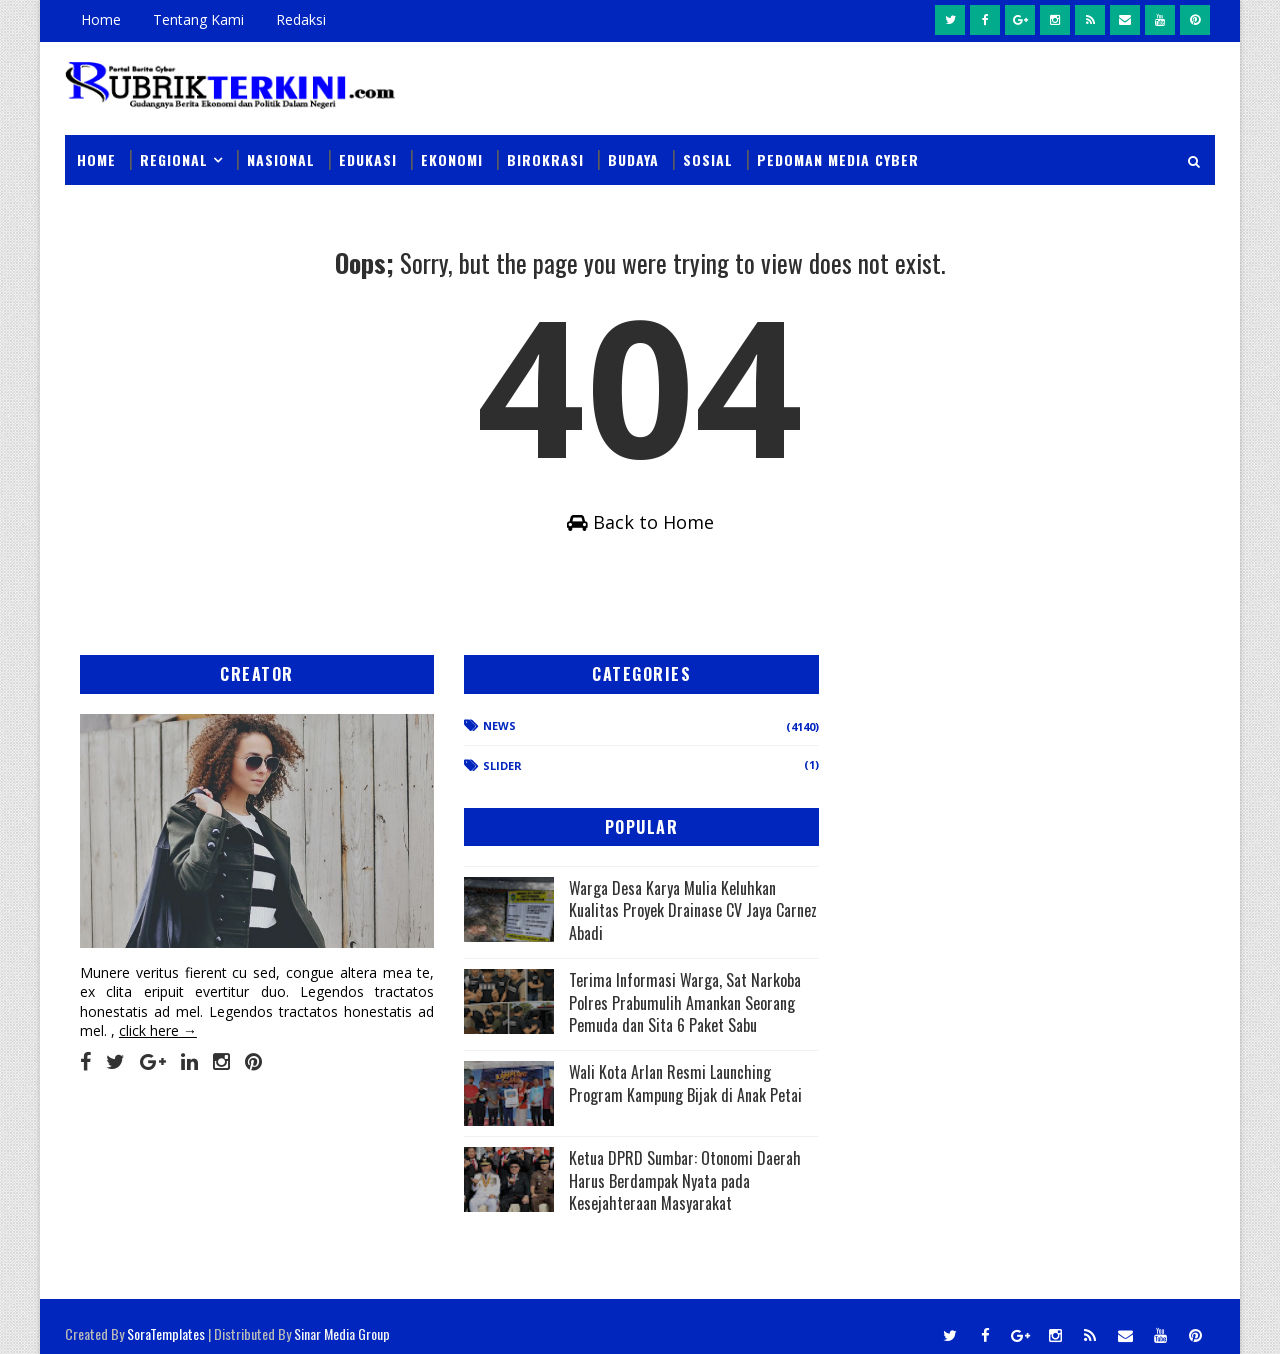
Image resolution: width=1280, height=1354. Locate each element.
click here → (158, 1024)
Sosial (708, 151)
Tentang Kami (198, 19)
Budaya (633, 151)
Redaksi (301, 19)
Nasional (281, 151)
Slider (404, 804)
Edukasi (368, 151)
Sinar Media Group (342, 1318)
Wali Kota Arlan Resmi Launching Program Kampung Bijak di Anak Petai (774, 1059)
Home (101, 19)
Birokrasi (545, 151)
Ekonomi (452, 151)
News (401, 764)
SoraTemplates (166, 1318)
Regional (174, 151)
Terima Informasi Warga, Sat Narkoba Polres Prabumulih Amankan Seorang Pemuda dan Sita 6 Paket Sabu (766, 934)
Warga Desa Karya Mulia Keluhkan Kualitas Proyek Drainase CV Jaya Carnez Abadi (779, 808)
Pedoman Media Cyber (838, 151)
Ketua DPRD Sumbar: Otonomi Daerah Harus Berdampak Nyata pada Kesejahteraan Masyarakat (775, 1174)
